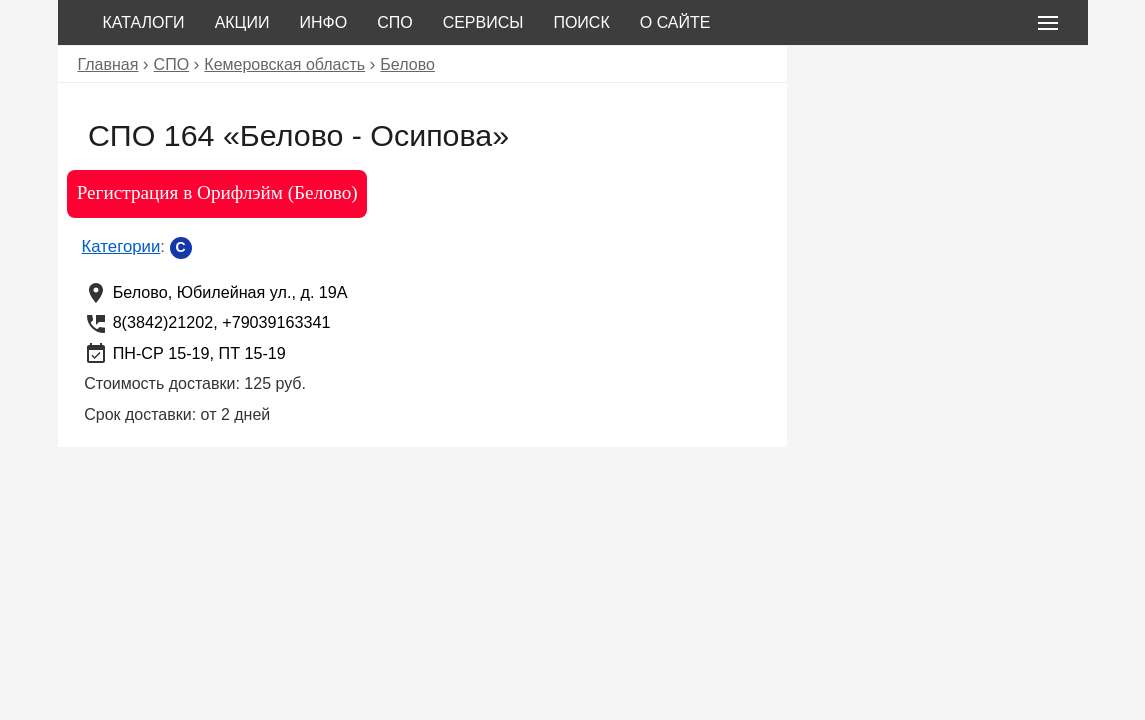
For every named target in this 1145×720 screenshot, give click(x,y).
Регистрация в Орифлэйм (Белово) (217, 192)
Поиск (581, 22)
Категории (121, 246)
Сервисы (483, 22)
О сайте (675, 22)
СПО (395, 22)
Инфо (323, 22)
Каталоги (144, 22)
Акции (242, 22)
